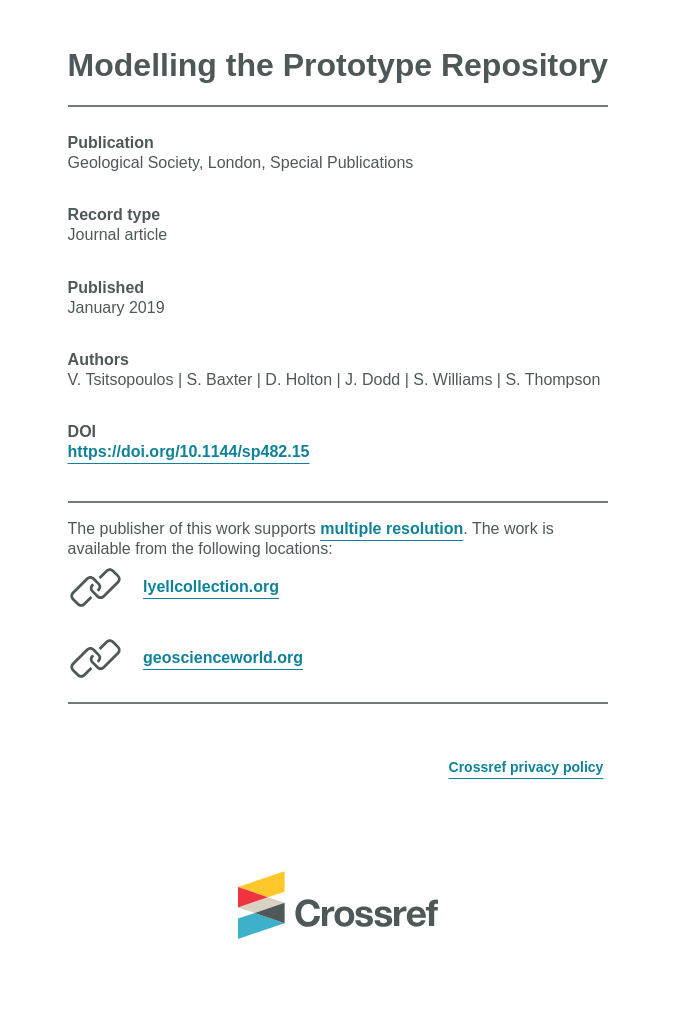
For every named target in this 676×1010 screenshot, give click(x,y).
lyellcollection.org (211, 586)
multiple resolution (391, 528)
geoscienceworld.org (223, 657)
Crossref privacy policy (526, 767)
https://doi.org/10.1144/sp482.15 (189, 451)
